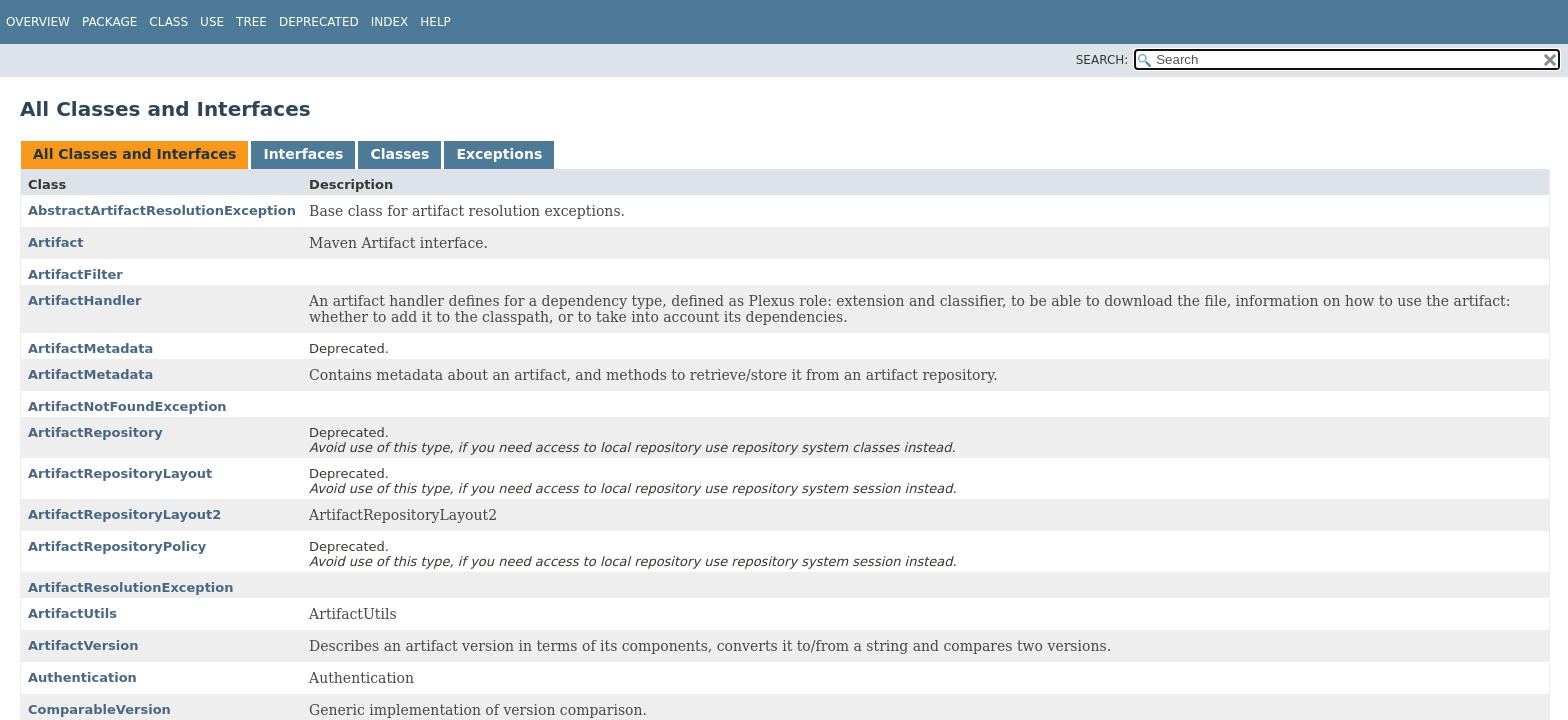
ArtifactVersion (83, 645)
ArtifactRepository (95, 432)
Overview (38, 22)
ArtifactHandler (84, 300)
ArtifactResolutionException (131, 587)
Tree (251, 22)
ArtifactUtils (72, 613)
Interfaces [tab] (303, 154)
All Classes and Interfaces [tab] (134, 154)
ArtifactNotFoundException (127, 406)
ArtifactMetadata (90, 348)
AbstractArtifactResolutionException (162, 210)
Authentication (82, 677)
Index (390, 22)
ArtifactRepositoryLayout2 (124, 514)
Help (435, 22)
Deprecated (319, 22)
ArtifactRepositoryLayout (120, 473)
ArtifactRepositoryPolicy (117, 546)
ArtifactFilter (75, 274)
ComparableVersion (99, 709)
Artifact (56, 242)
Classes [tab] (399, 154)
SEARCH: (1102, 60)
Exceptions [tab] (499, 154)
